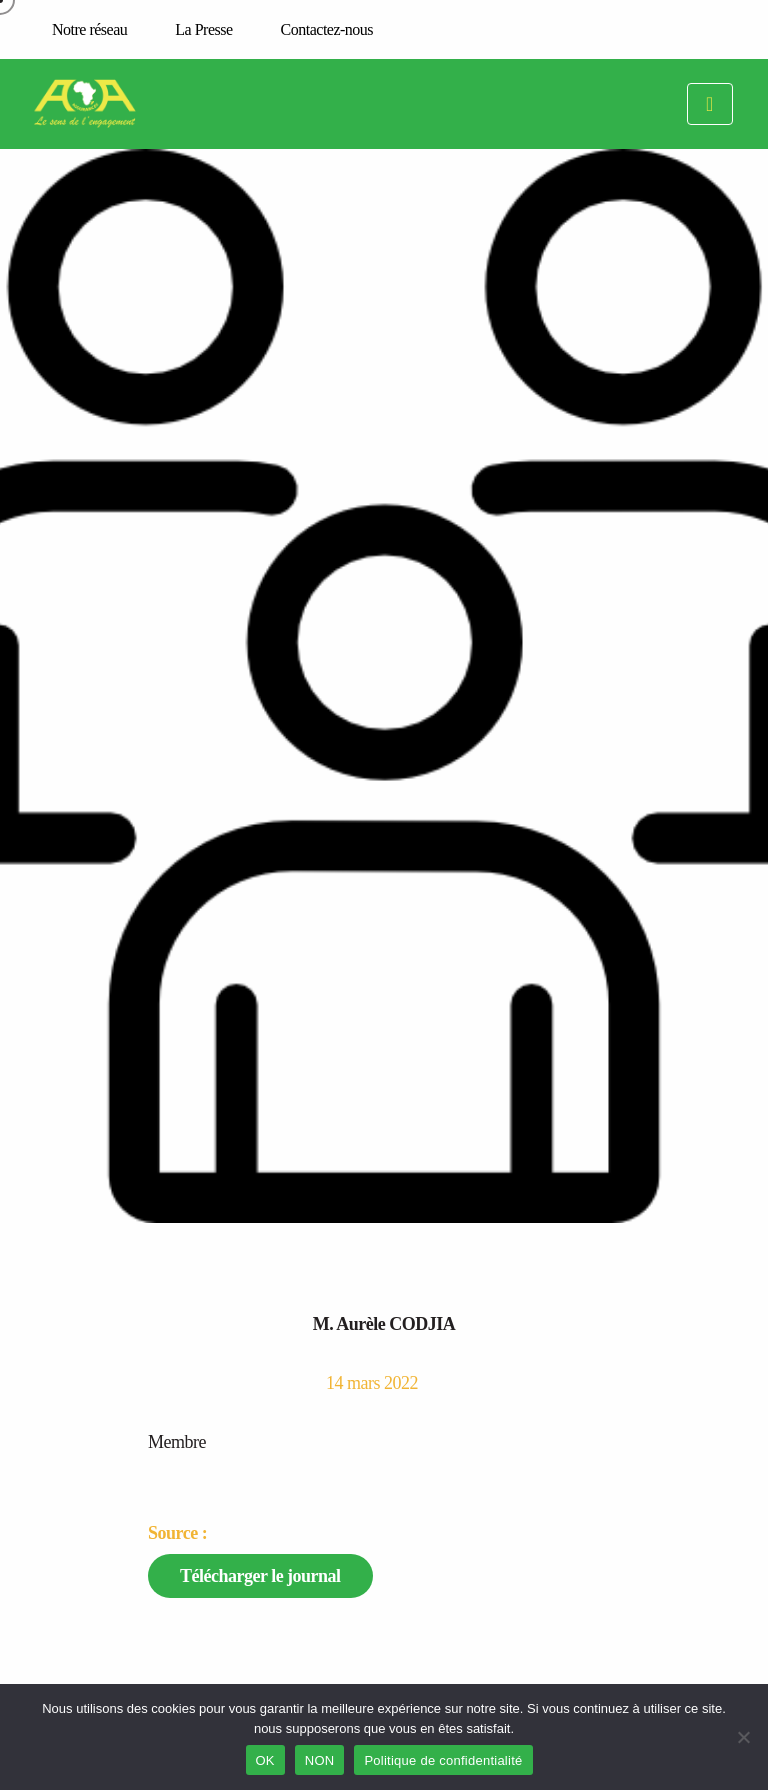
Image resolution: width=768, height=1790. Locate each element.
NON (320, 1760)
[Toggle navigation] (710, 104)
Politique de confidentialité (443, 1760)
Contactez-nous (327, 29)
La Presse (203, 29)
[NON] (743, 1737)
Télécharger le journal (260, 1576)
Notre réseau (89, 29)
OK (265, 1760)
